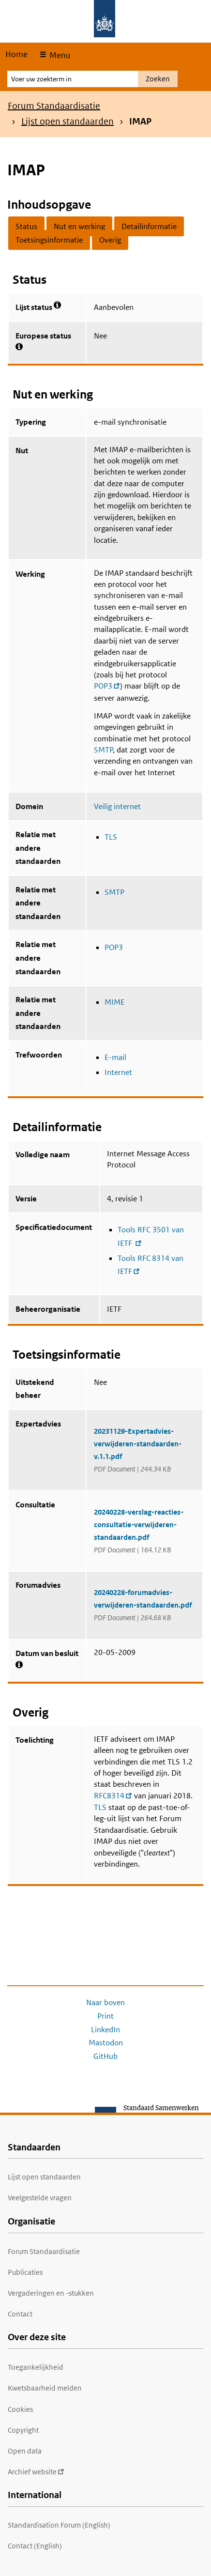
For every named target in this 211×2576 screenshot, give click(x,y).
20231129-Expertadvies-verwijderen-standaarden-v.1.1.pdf (137, 1443)
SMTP (103, 750)
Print (105, 2016)
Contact (20, 2313)
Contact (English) (35, 2545)
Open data (25, 2450)
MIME (114, 1002)
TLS (111, 837)
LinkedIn (105, 2029)
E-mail (115, 1057)
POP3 (114, 947)
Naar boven (105, 2002)
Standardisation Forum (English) (59, 2525)
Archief (36, 2471)
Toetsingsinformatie (49, 240)
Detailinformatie (149, 226)
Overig (110, 240)
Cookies (20, 2409)
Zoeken (158, 78)
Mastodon (106, 2043)
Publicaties (25, 2272)
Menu (58, 55)
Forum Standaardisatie (54, 105)
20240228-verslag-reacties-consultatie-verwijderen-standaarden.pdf (138, 1524)
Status (26, 226)
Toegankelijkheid (35, 2367)
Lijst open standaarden (67, 121)
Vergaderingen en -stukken (51, 2293)
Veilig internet (117, 806)
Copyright (23, 2430)
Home (16, 54)
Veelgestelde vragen (40, 2197)
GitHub (105, 2056)
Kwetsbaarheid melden (45, 2387)
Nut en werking (79, 226)
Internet (118, 1072)
